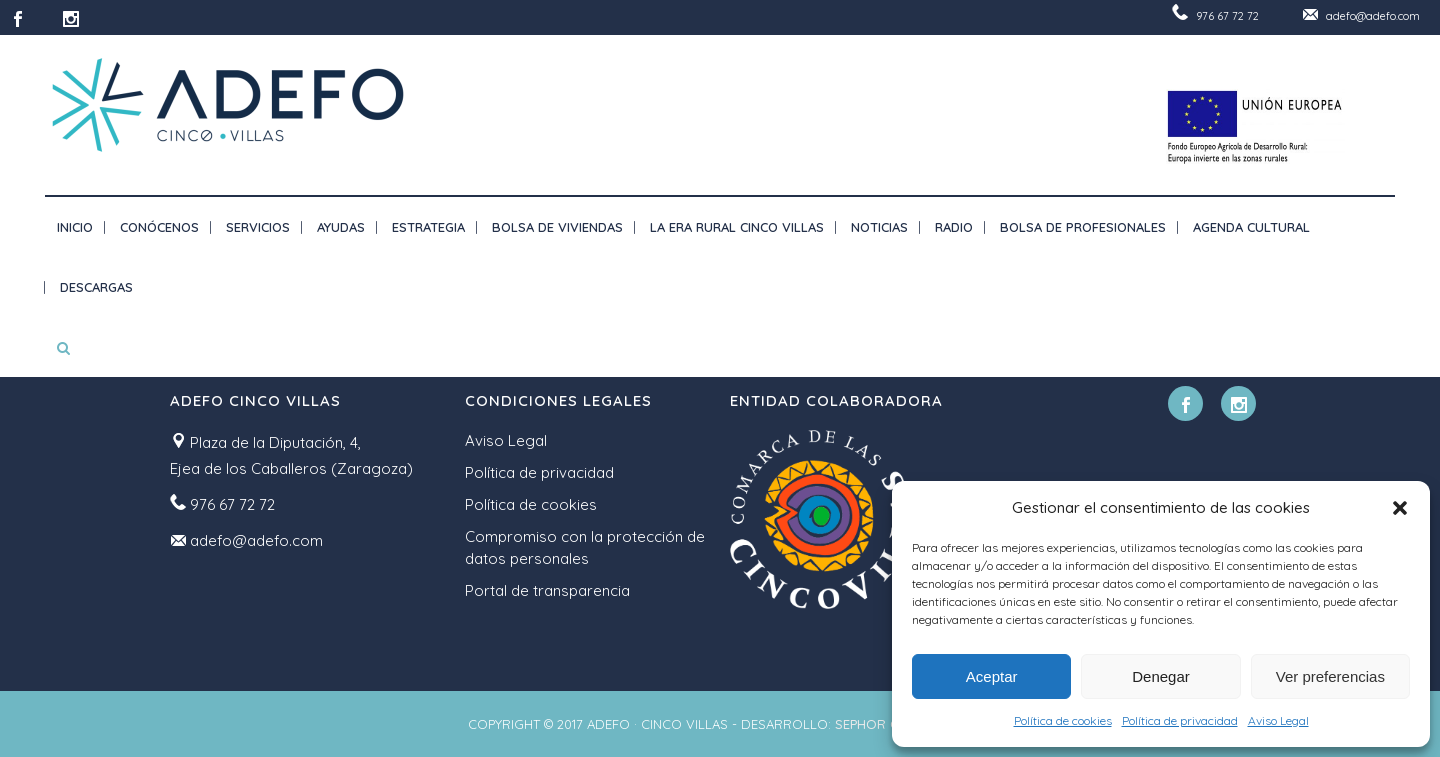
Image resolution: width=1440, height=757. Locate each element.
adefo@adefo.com (1373, 16)
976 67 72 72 (1227, 16)
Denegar (1161, 676)
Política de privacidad (1180, 720)
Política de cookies (1063, 720)
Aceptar (992, 676)
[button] (1400, 508)
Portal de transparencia (547, 590)
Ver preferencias (1330, 676)
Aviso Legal (1278, 720)
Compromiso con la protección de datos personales (585, 547)
